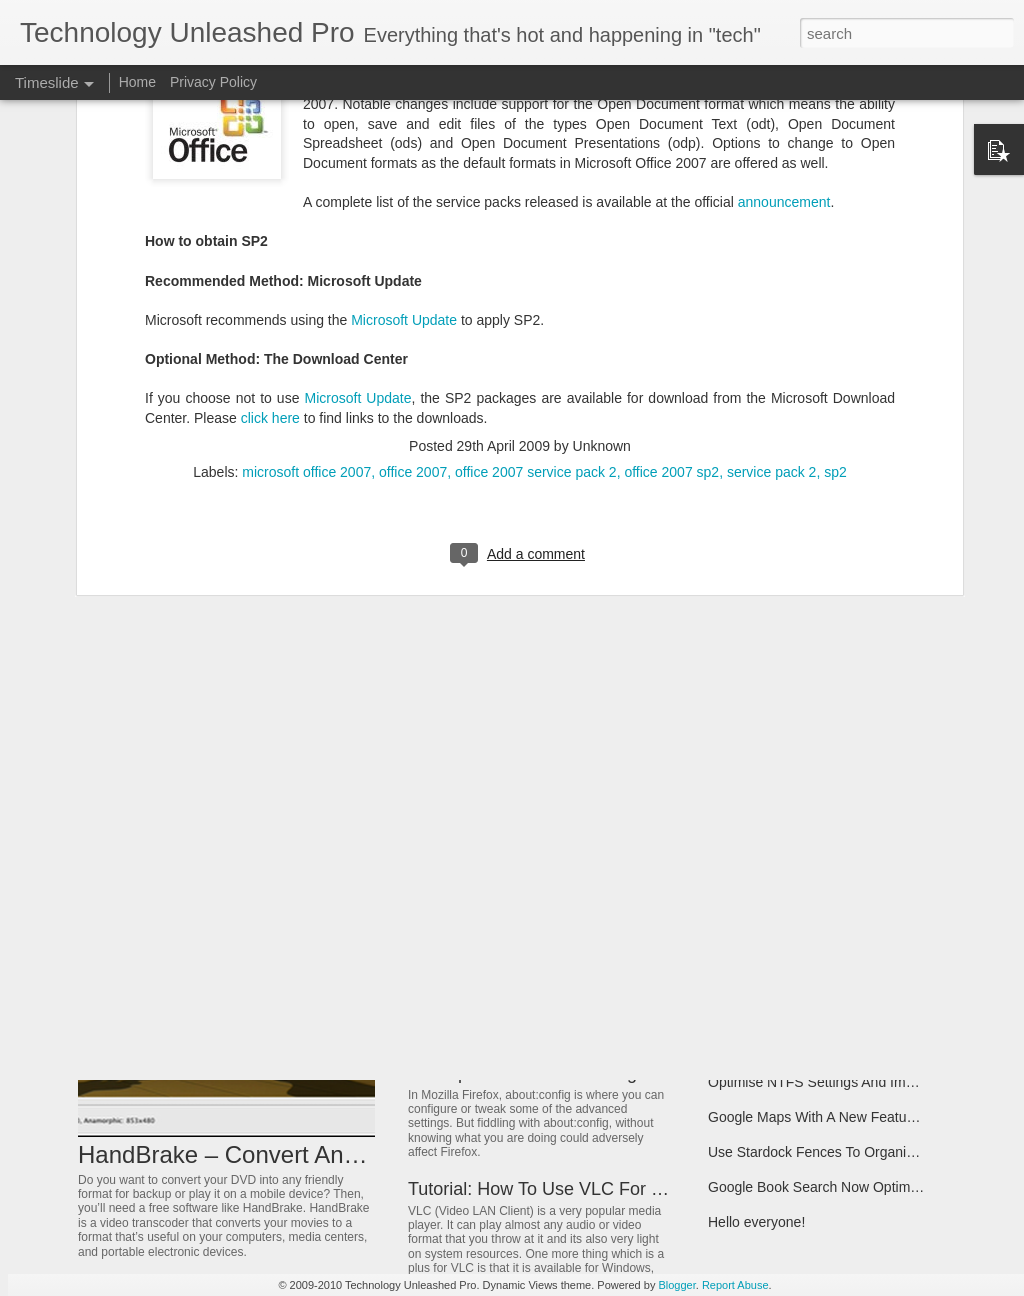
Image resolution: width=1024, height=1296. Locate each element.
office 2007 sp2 (671, 276)
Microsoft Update (404, 123)
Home (137, 82)
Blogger (676, 1285)
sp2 (835, 276)
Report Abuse (735, 1285)
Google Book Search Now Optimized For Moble (855, 1187)
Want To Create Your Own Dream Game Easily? (857, 837)
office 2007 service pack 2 (536, 276)
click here (270, 221)
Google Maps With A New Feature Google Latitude (865, 1117)
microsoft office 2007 (306, 276)
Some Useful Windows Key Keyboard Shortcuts (598, 1000)
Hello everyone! (756, 1222)
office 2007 (413, 276)
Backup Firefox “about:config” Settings (560, 1073)
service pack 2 (771, 276)
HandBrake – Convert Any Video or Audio (298, 1154)
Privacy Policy (213, 82)
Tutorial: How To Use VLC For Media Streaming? (602, 1189)
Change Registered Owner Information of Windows (866, 907)
